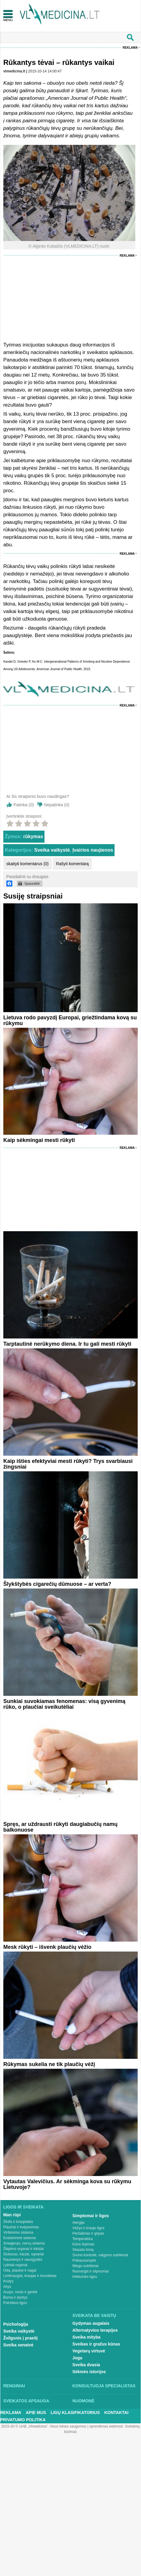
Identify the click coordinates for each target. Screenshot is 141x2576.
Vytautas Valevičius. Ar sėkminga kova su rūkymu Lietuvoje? (67, 2184)
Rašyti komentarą (72, 863)
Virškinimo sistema (18, 2232)
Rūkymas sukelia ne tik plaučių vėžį (49, 2064)
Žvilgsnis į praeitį (20, 2338)
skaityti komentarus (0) (27, 863)
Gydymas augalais (90, 2323)
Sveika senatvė (18, 2345)
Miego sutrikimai (85, 2266)
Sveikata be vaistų (94, 2315)
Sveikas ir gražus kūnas (96, 2344)
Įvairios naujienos (92, 850)
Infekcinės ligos (84, 2277)
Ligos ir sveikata (23, 2207)
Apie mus (36, 2412)
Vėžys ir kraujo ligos (88, 2228)
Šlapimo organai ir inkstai (23, 2249)
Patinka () (24, 804)
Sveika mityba (86, 2337)
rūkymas (33, 836)
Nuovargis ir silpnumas (90, 2271)
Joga (77, 2357)
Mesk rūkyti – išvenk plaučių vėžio (47, 1947)
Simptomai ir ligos (90, 2215)
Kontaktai (116, 2412)
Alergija (78, 2222)
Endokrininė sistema (19, 2238)
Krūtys (8, 2281)
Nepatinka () (56, 804)
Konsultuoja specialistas (104, 2385)
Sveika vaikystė (52, 850)
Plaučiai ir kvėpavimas (21, 2227)
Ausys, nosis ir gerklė (20, 2292)
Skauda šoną (82, 2250)
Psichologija (15, 2324)
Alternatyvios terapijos (95, 2330)
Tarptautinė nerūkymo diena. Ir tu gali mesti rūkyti (67, 1344)
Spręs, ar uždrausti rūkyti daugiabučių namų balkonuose (60, 1827)
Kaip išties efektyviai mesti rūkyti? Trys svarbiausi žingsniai (68, 1464)
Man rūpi (12, 2214)
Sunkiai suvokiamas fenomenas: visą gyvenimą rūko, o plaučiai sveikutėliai (64, 1704)
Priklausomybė (84, 2260)
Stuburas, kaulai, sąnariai (23, 2254)
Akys (7, 2287)
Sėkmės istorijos (89, 2371)
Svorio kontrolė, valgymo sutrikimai (100, 2255)
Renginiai (14, 2385)
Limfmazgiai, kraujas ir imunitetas (30, 2276)
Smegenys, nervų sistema (24, 2243)
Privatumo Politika (23, 2419)
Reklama (130, 47)
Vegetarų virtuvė (88, 2351)
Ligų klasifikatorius (75, 2412)
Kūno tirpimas (83, 2244)
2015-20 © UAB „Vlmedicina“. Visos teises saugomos (43, 2426)
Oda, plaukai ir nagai (19, 2270)
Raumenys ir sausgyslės (22, 2259)
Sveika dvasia (86, 2364)
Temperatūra (82, 2239)
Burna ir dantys (15, 2297)
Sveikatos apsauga (26, 2400)
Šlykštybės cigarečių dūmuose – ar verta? (57, 1584)
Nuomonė (83, 2400)
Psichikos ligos (15, 2303)
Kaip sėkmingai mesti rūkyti (39, 1140)
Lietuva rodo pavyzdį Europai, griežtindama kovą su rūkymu (70, 1020)
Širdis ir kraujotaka (18, 2222)
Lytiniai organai (15, 2265)
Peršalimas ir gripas (88, 2233)
